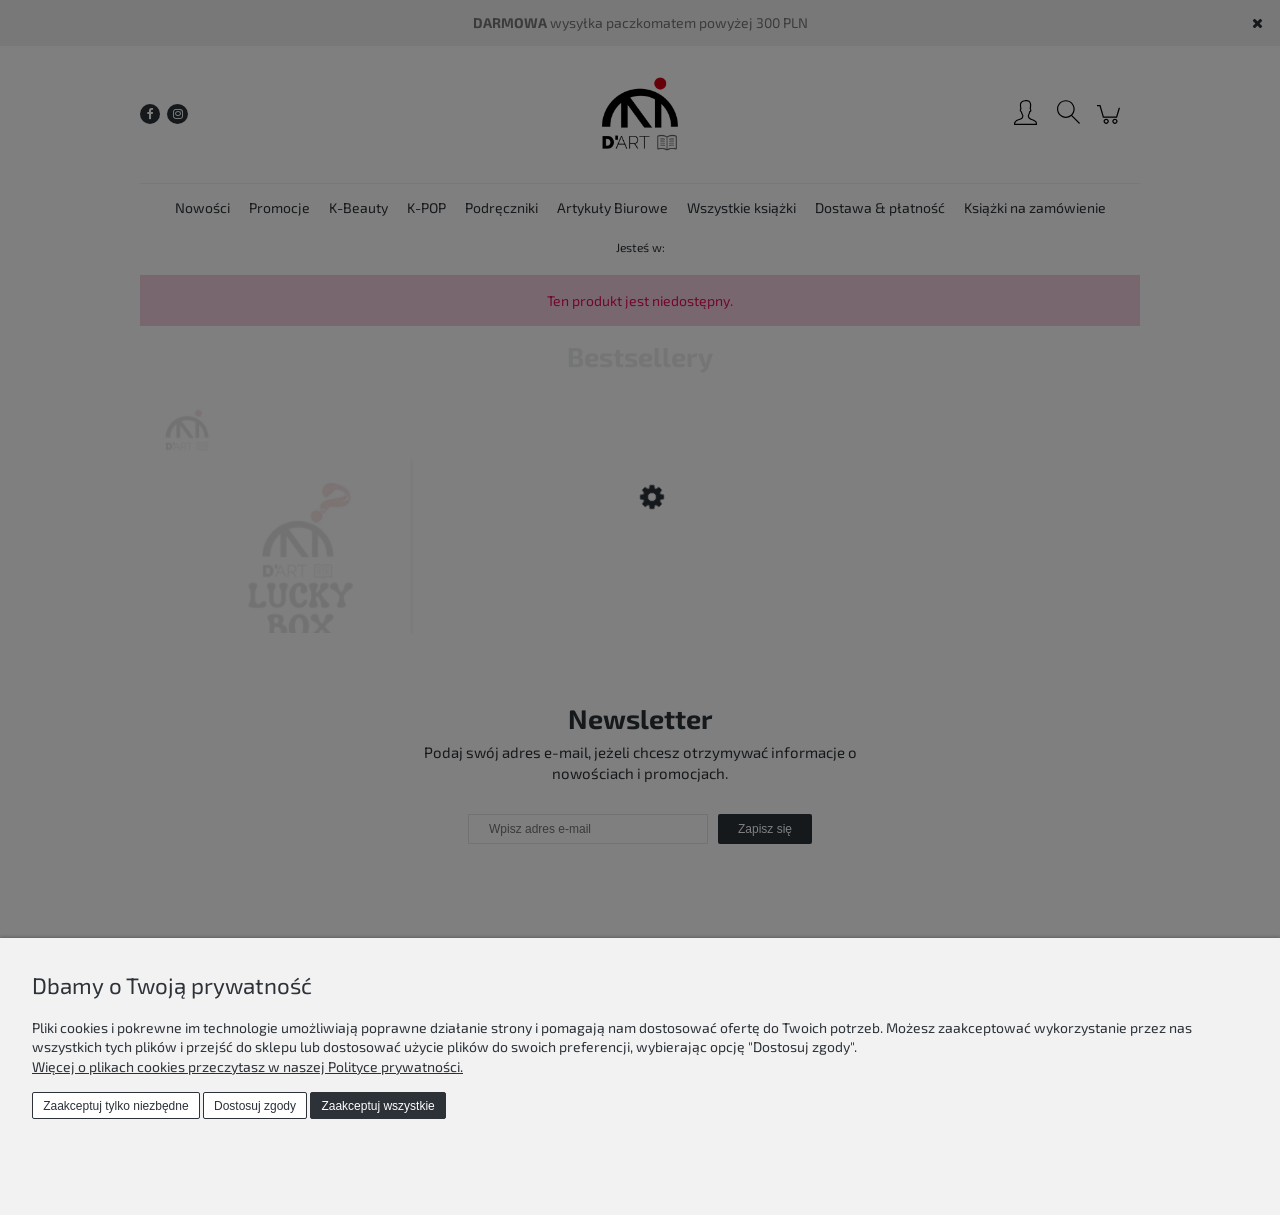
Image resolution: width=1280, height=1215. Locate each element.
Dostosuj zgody (255, 1106)
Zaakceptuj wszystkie (377, 1106)
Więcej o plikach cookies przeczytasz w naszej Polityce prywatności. (247, 1066)
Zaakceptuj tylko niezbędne (115, 1106)
